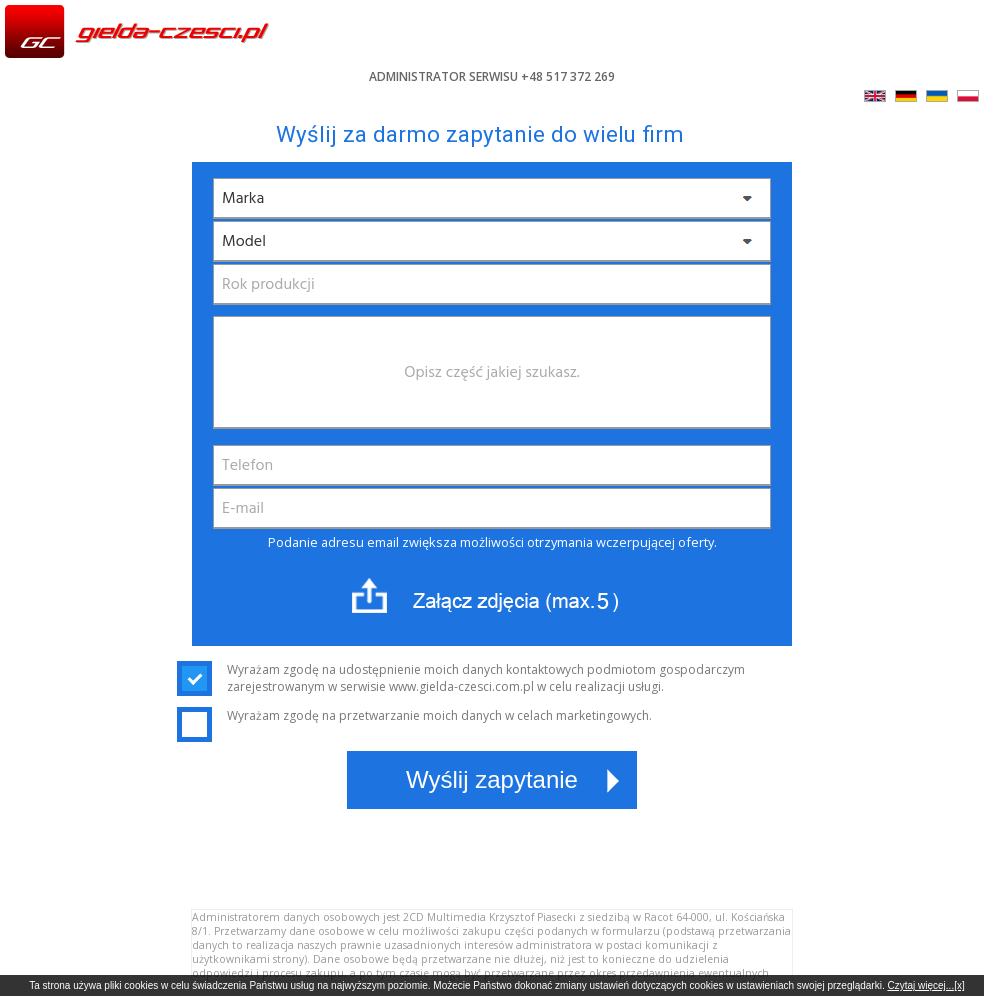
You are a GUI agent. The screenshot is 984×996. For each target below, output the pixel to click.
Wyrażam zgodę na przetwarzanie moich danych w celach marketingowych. (414, 715)
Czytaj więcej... (920, 985)
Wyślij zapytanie (492, 779)
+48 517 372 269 (568, 76)
